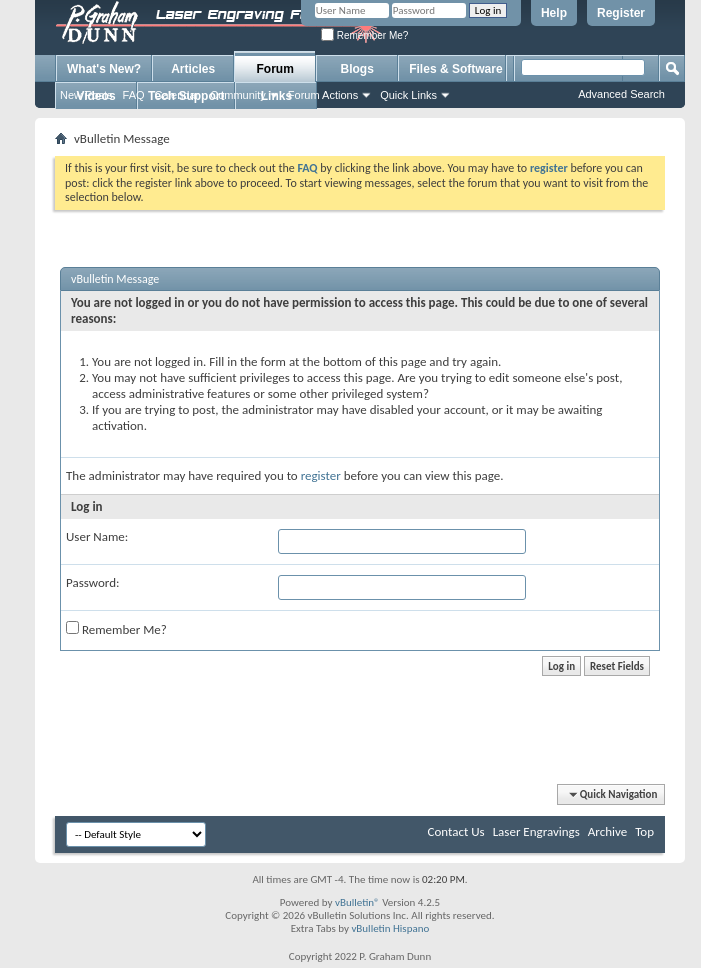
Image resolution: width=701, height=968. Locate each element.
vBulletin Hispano (390, 928)
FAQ (134, 95)
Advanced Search (621, 94)
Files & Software (455, 69)
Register (621, 13)
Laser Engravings (536, 831)
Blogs (357, 69)
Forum (275, 69)
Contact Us (456, 831)
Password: (92, 582)
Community (238, 95)
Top (644, 831)
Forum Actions (323, 95)
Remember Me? (364, 35)
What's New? (104, 69)
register (321, 475)
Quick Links (408, 95)
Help (554, 13)
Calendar (177, 95)
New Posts (86, 95)
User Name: (97, 536)
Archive (607, 831)
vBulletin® (357, 902)
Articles (193, 69)
